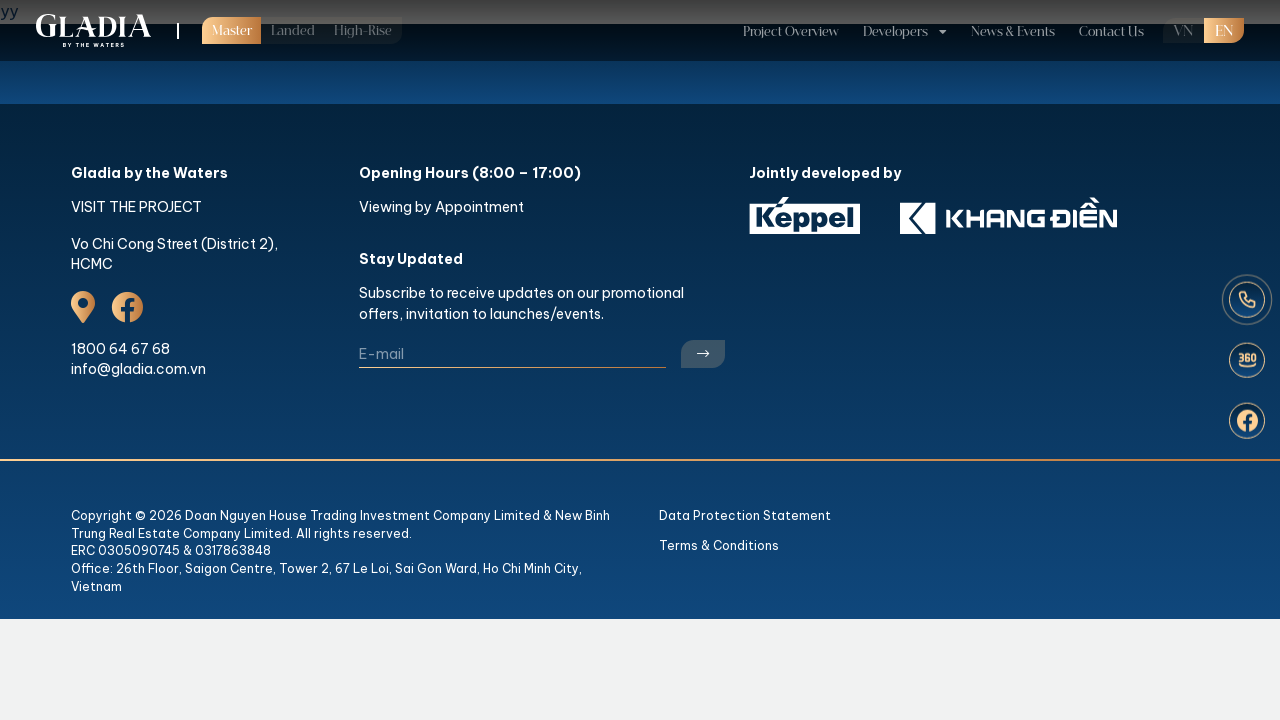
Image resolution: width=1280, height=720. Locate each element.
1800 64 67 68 (120, 349)
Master (232, 31)
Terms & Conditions (719, 545)
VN (1183, 32)
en (1224, 32)
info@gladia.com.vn (138, 369)
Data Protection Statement (745, 515)
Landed (293, 31)
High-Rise (363, 31)
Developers (895, 32)
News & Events (1013, 32)
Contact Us (1111, 32)
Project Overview (791, 32)
